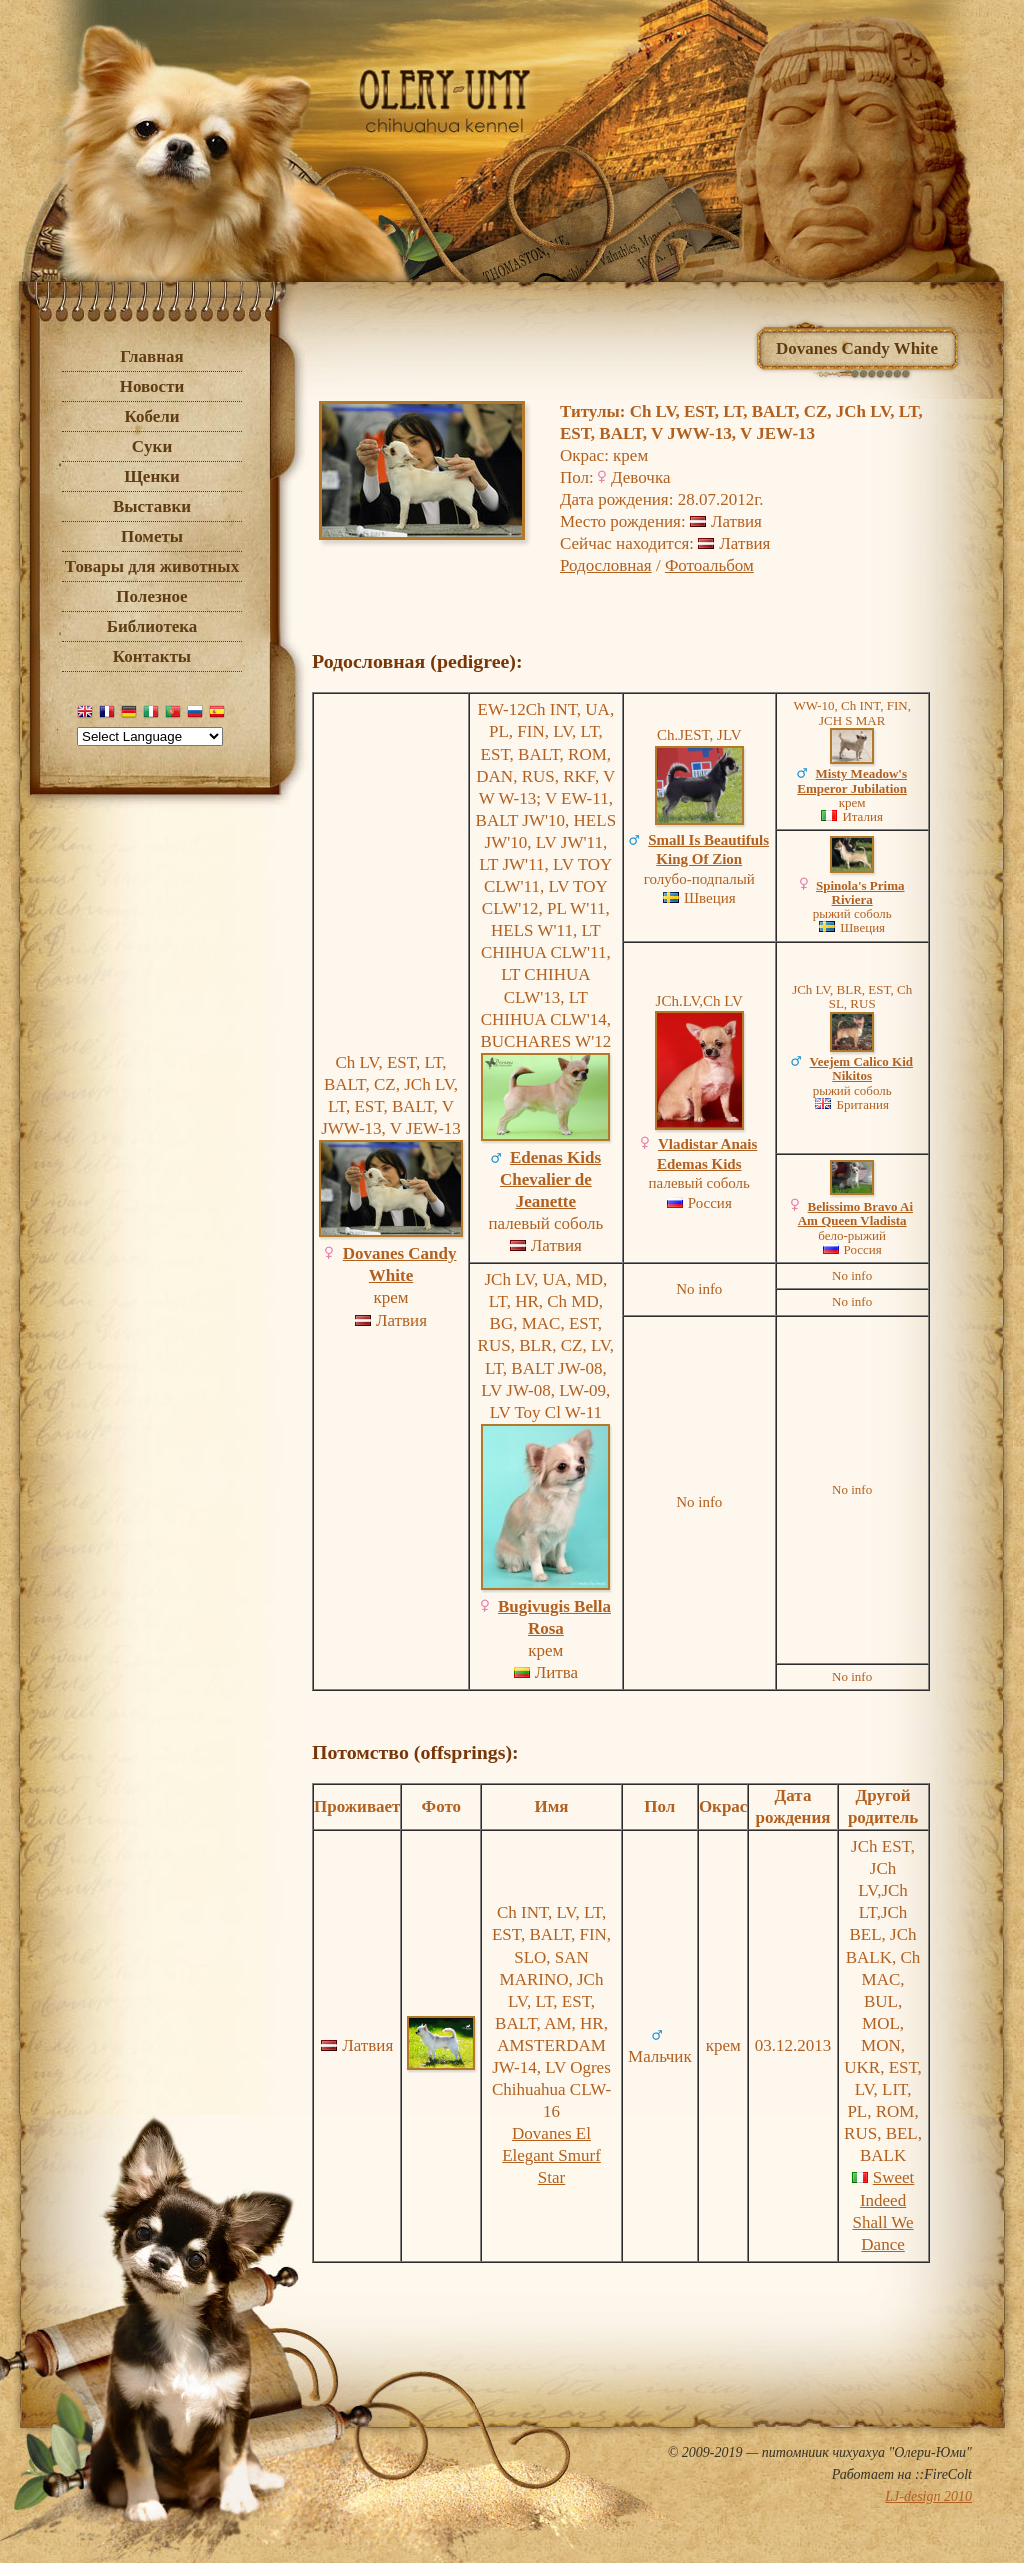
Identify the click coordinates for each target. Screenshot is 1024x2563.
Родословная (606, 565)
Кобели (151, 416)
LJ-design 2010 (928, 2496)
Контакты (152, 656)
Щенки (152, 476)
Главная (152, 356)
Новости (152, 386)
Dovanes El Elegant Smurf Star (551, 2155)
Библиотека (152, 626)
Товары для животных (152, 566)
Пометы (152, 536)
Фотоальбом (709, 565)
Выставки (152, 506)
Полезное (151, 596)
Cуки (152, 446)
